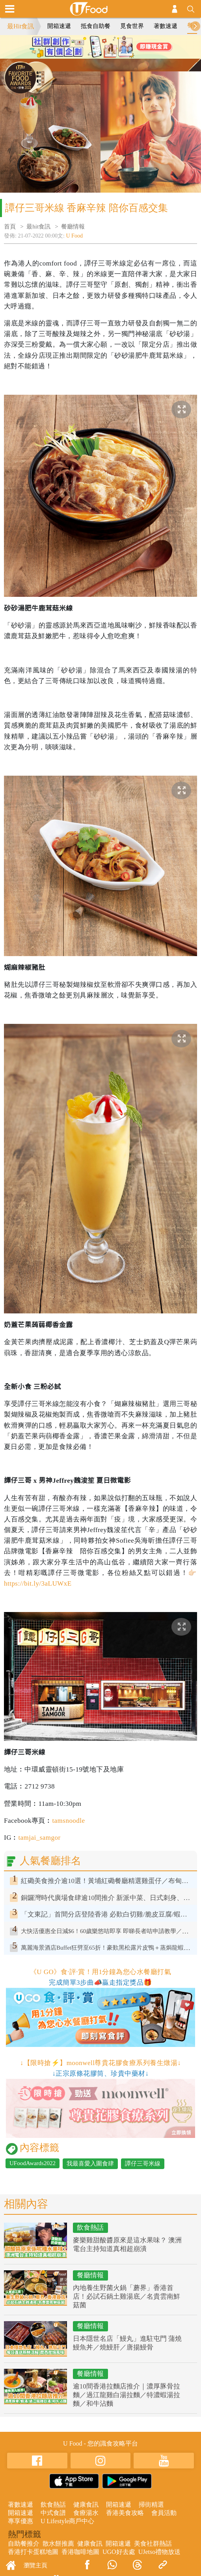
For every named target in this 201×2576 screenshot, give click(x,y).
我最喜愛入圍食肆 (90, 2163)
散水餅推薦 (58, 2543)
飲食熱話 (90, 2227)
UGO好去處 (118, 2551)
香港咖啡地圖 (80, 2551)
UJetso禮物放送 (159, 2551)
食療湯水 (86, 2512)
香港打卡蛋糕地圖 (33, 2551)
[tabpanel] (100, 47)
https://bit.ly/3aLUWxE (38, 1583)
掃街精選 (151, 2504)
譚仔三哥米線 (142, 2163)
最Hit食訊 (20, 26)
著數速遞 (165, 26)
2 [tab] (100, 55)
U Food (74, 236)
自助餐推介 (23, 2543)
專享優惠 (20, 2521)
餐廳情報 (73, 226)
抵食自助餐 (95, 26)
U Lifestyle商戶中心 (67, 2521)
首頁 (10, 226)
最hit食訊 (38, 226)
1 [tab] (89, 55)
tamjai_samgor (39, 1837)
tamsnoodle (68, 1820)
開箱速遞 (59, 26)
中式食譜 (53, 2512)
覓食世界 (132, 26)
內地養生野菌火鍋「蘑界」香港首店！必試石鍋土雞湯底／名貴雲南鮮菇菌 (126, 2296)
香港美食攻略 (125, 2512)
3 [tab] (112, 55)
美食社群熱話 (153, 2543)
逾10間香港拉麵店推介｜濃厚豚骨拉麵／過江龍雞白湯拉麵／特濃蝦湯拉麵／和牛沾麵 (126, 2395)
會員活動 (164, 2512)
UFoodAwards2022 (32, 2163)
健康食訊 (86, 2504)
